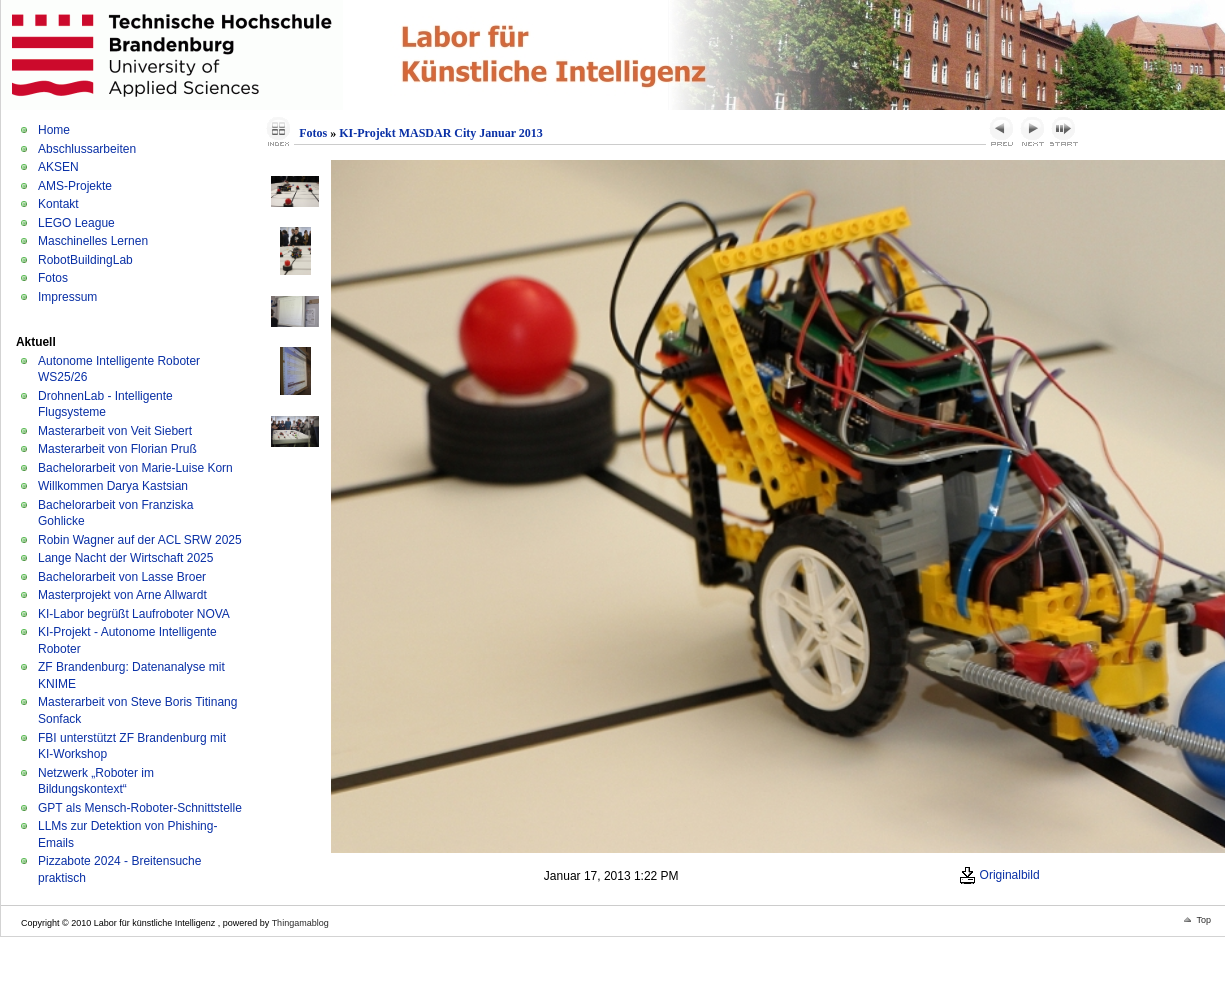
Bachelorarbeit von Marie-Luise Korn (135, 468)
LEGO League (76, 223)
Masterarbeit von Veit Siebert (115, 431)
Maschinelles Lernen (93, 241)
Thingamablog (300, 923)
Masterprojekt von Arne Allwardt (122, 595)
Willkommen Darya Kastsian (113, 486)
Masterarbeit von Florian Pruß (117, 449)
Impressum (67, 297)
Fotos (53, 278)
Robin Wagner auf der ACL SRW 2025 (140, 540)
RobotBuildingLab (85, 260)
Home (54, 130)
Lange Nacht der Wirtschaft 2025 (125, 558)
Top (1203, 920)
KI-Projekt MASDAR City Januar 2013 (441, 133)
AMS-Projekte (75, 186)
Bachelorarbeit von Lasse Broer (122, 577)
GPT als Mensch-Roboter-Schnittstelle (140, 808)
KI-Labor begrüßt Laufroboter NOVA (134, 614)
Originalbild (999, 875)
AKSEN (58, 167)
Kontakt (58, 204)
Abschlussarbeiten (87, 149)
